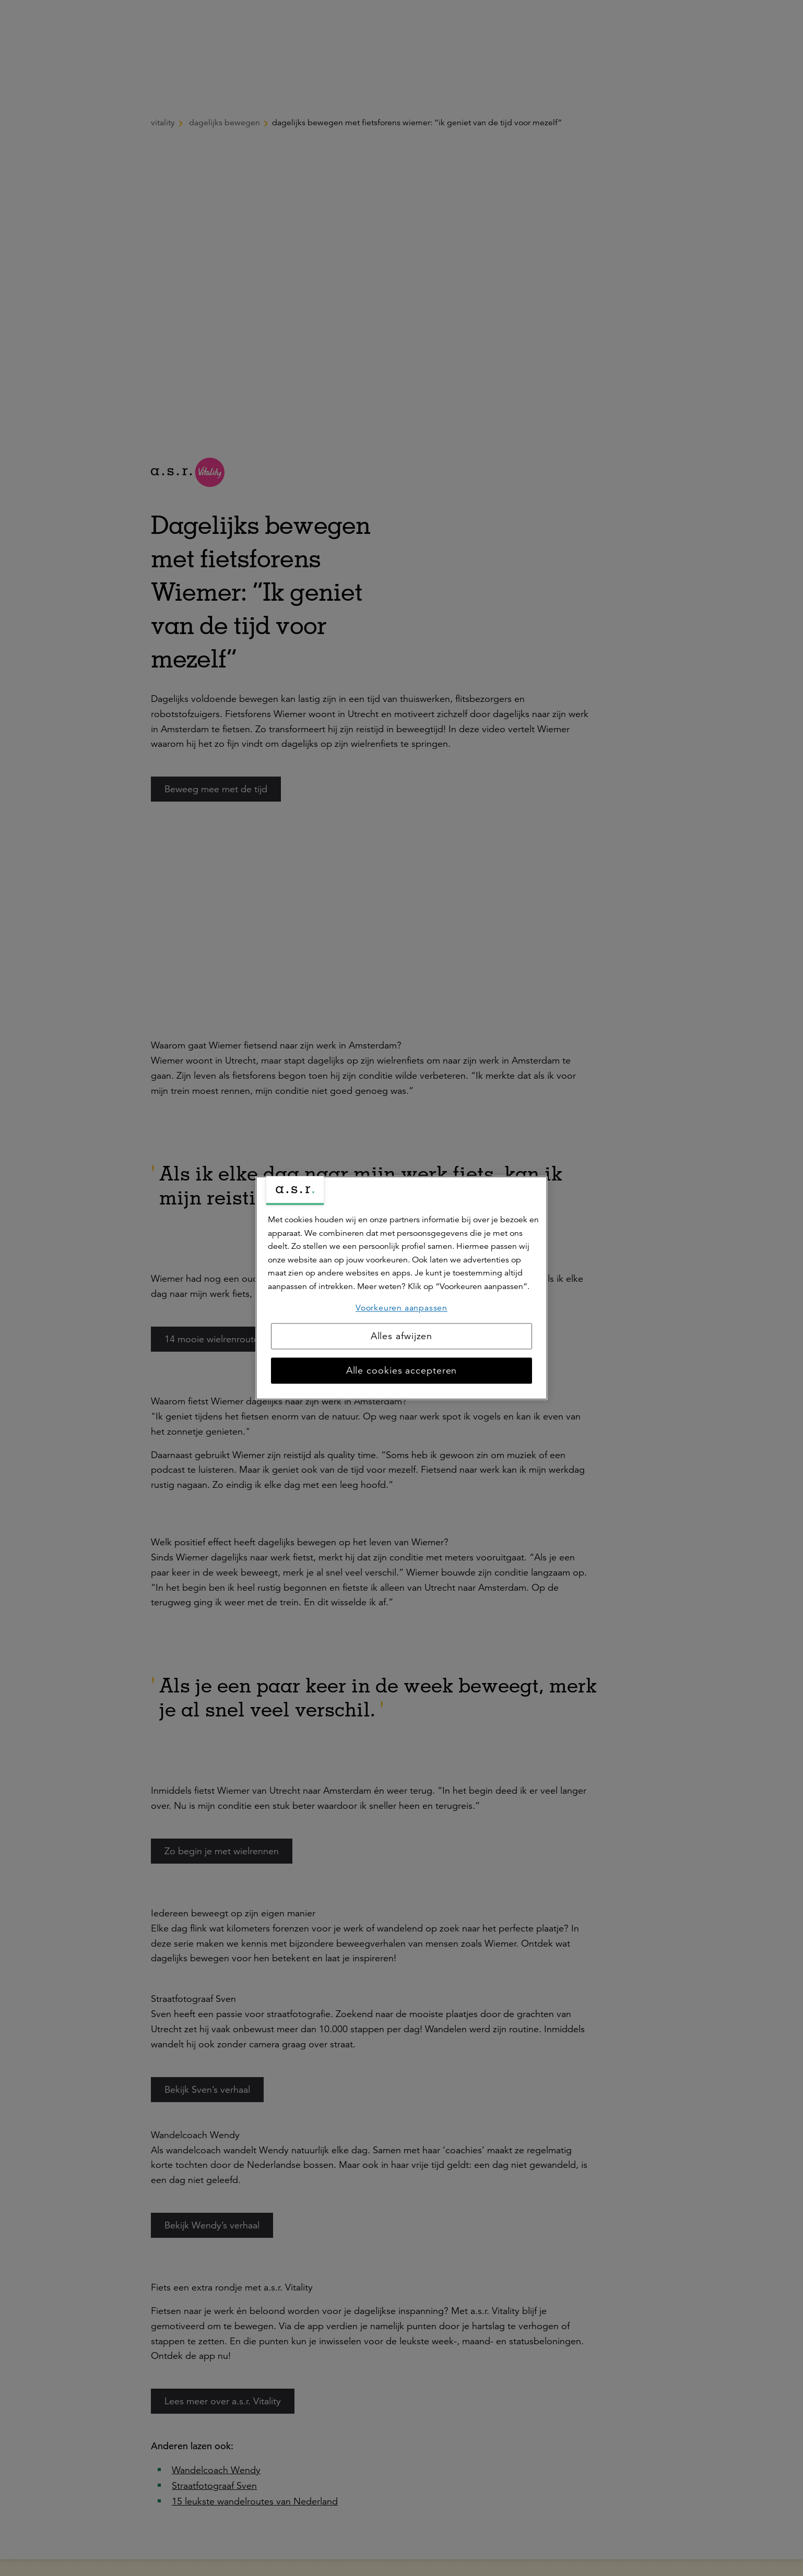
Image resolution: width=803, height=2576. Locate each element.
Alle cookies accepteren (401, 1371)
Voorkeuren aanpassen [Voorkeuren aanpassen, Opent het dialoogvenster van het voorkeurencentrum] (401, 1308)
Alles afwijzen (402, 1336)
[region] (401, 1288)
